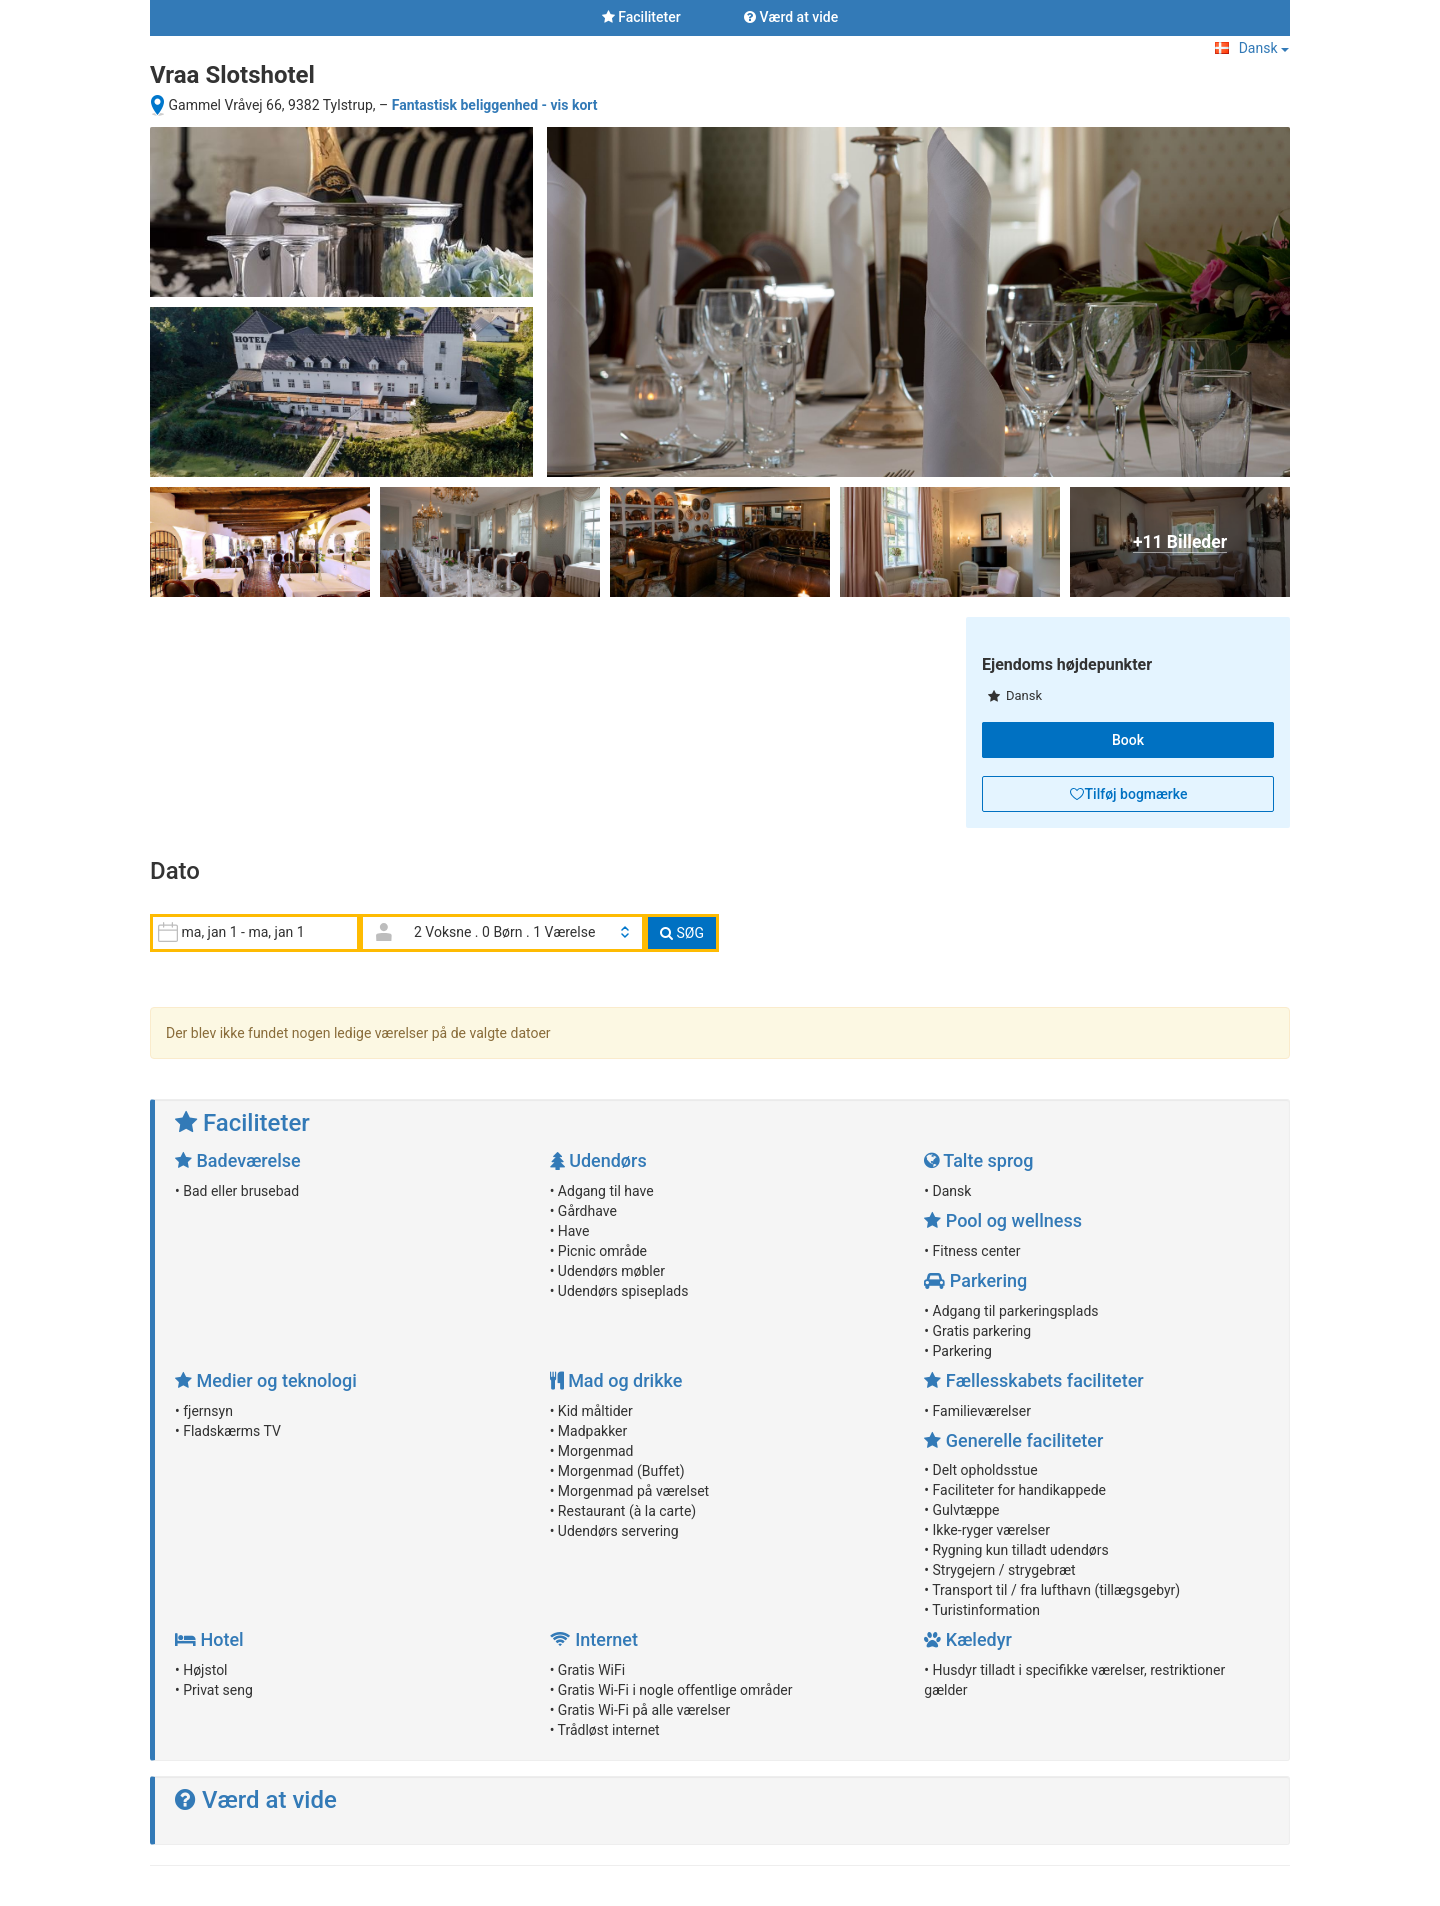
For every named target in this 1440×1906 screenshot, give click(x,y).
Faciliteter (641, 17)
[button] (1128, 794)
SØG (682, 933)
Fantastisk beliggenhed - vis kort (495, 105)
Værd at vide (791, 17)
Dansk (1251, 48)
